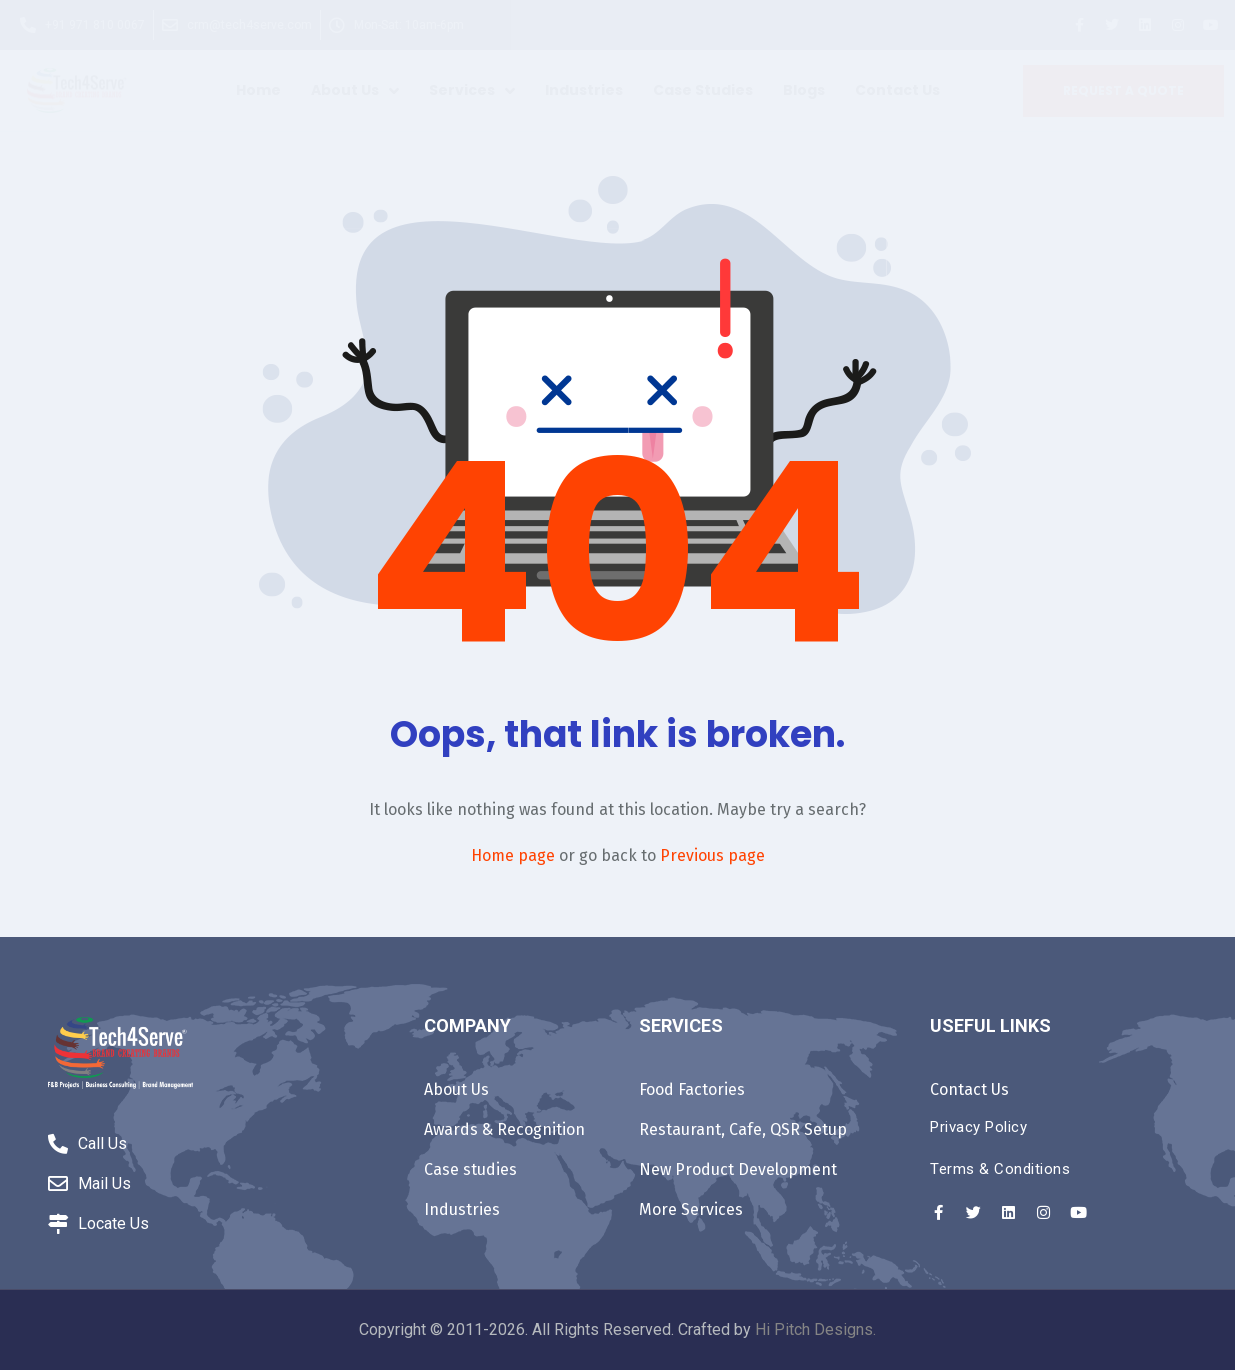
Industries (584, 90)
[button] (1123, 91)
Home (258, 90)
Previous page (712, 855)
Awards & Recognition (504, 1129)
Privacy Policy (978, 1127)
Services (472, 90)
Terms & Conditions (1000, 1169)
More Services (691, 1209)
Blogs (804, 90)
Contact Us (897, 90)
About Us (355, 90)
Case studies (703, 90)
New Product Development (738, 1169)
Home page (513, 855)
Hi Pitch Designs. (815, 1329)
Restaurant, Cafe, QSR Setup (743, 1129)
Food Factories (692, 1089)
